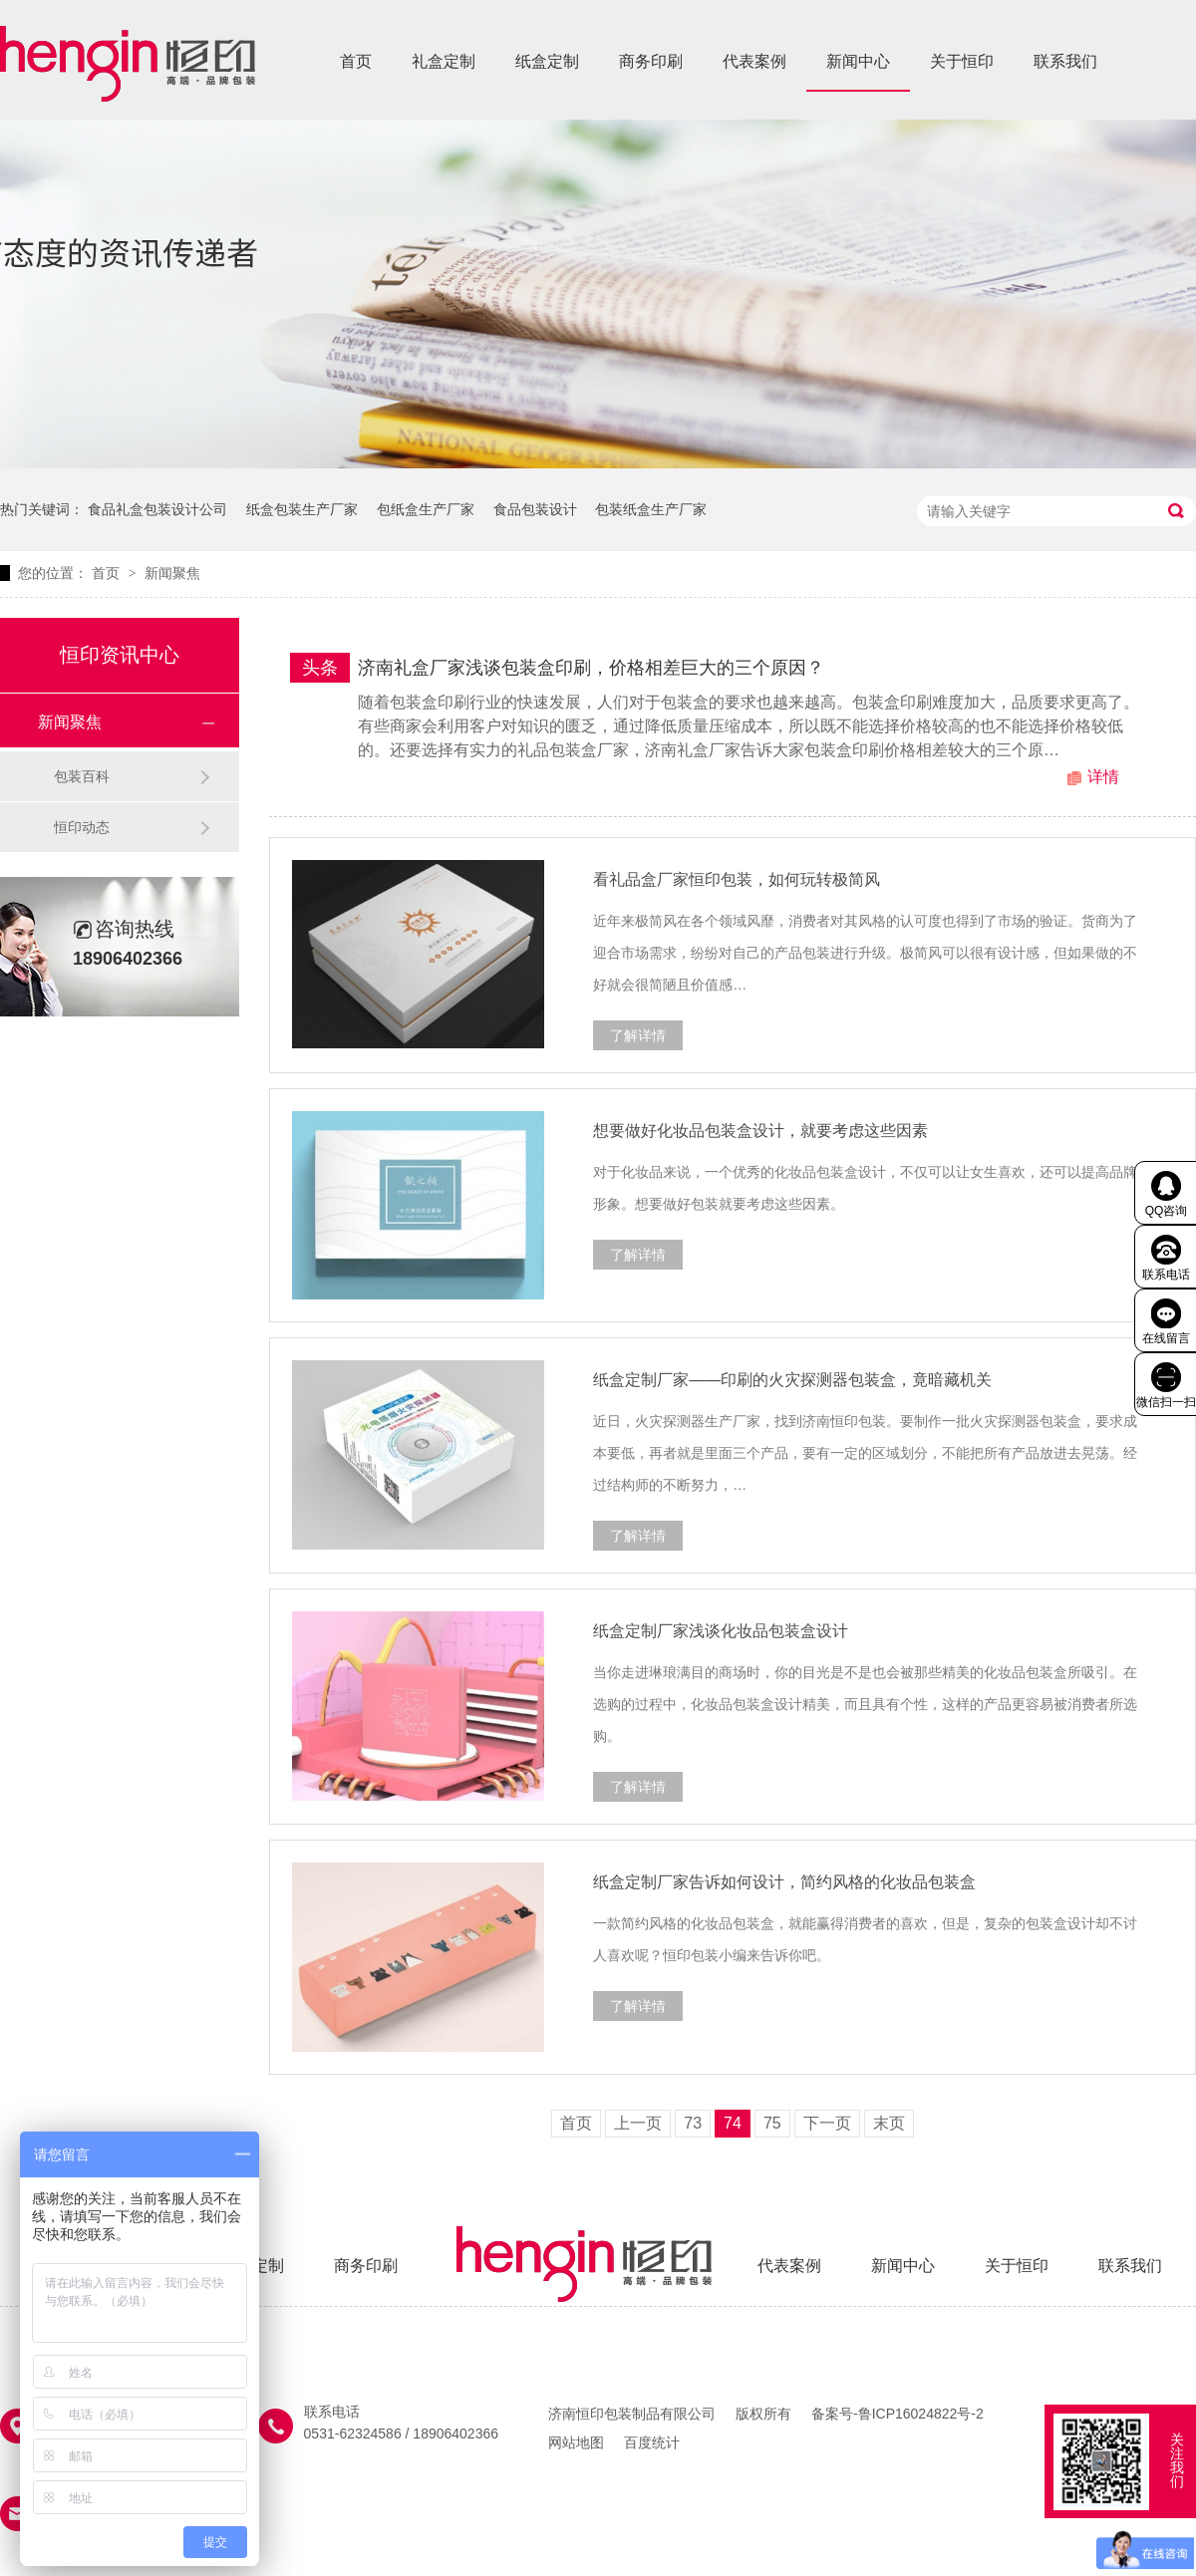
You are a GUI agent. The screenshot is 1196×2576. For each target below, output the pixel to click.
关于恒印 (962, 61)
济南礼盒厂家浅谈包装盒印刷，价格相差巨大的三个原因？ (591, 668)
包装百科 (82, 776)
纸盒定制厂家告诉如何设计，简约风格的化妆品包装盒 (784, 1881)
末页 (889, 2123)
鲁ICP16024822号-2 (921, 2414)
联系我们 (1065, 61)
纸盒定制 (547, 61)
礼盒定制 (443, 61)
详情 (1103, 776)
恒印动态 (82, 827)
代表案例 (754, 61)
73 (693, 2123)
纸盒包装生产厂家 (302, 509)
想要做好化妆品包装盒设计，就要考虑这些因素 (760, 1130)
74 (733, 2123)
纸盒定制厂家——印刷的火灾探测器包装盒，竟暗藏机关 (792, 1379)
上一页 (638, 2123)
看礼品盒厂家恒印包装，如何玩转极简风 (736, 879)
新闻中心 (858, 61)
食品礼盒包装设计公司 (157, 509)
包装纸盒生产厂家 (651, 509)
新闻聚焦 (172, 573)
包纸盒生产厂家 (425, 509)
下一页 (827, 2123)
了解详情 (638, 1035)
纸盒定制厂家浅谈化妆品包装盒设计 (720, 1630)
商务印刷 (651, 61)
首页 (356, 61)
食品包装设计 (535, 509)
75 (772, 2123)
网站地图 (576, 2442)
